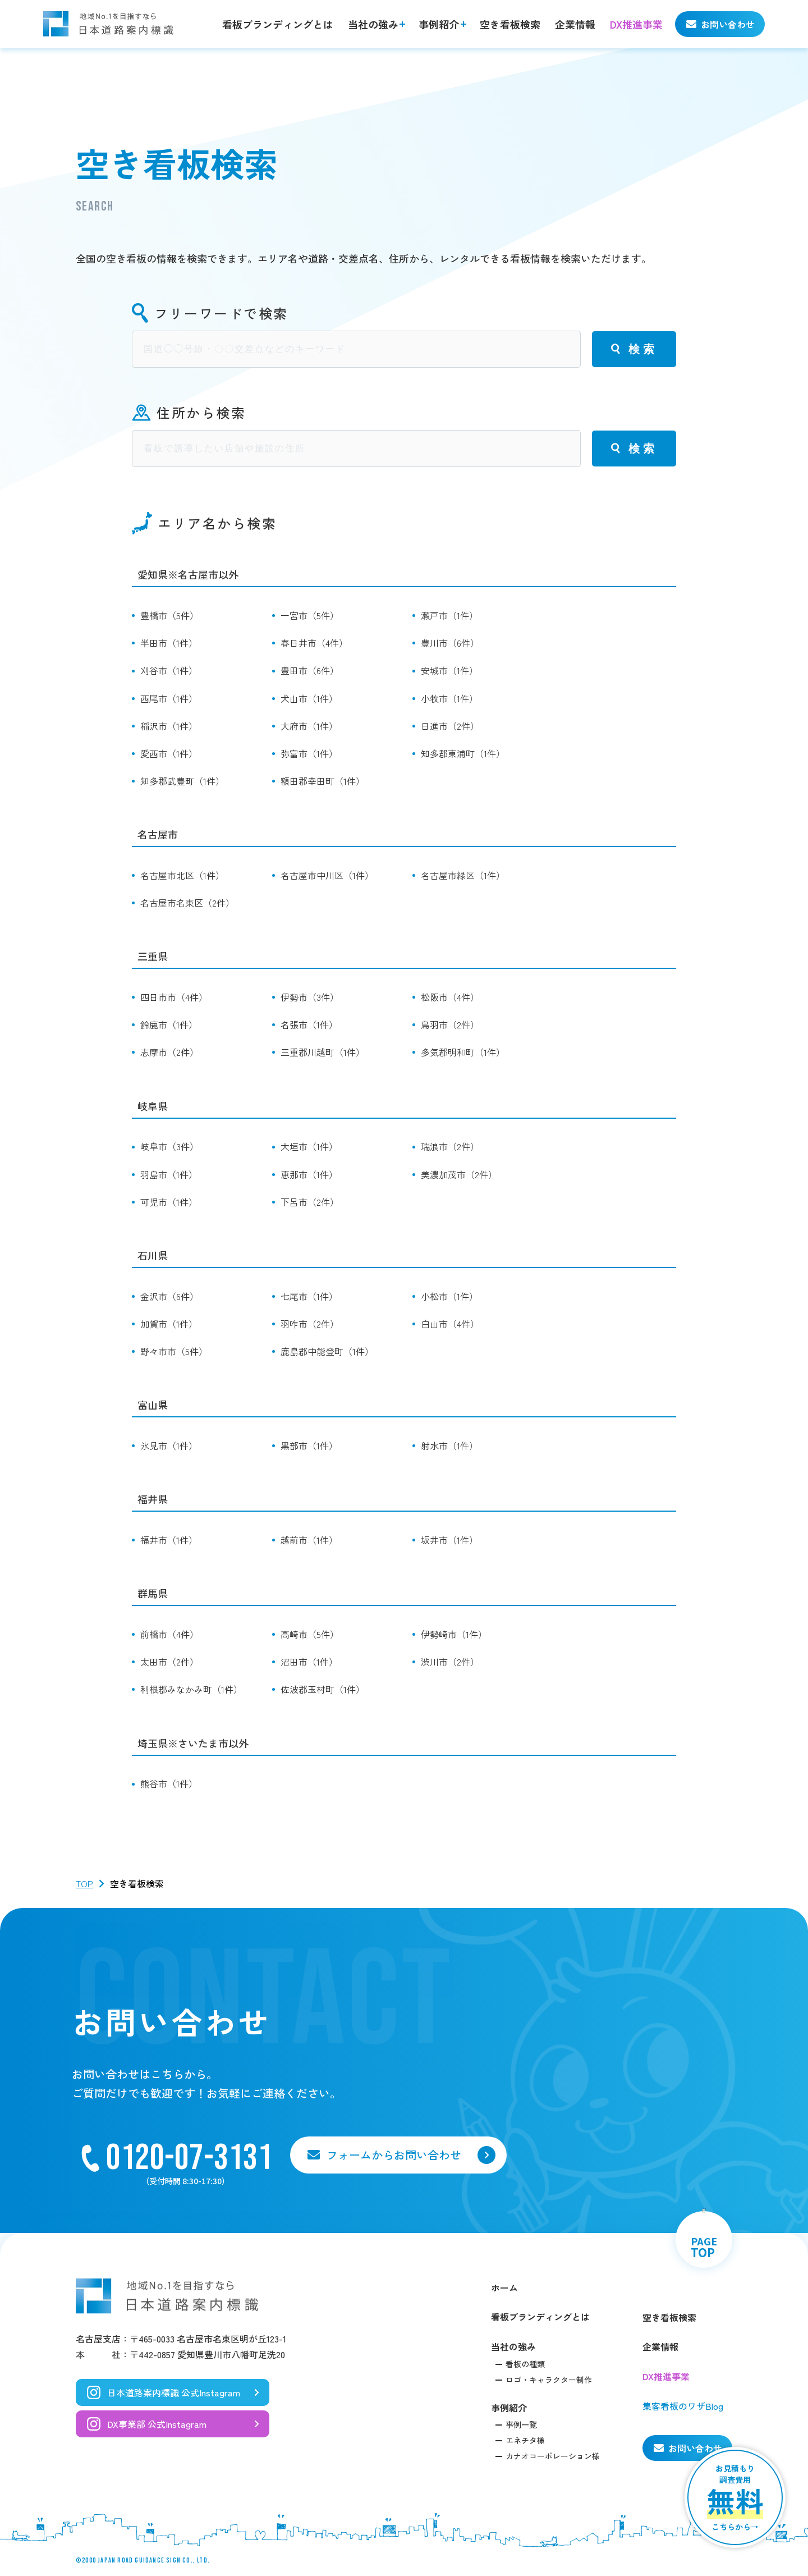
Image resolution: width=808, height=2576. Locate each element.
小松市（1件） (449, 1296)
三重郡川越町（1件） (323, 1052)
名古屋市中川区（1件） (327, 875)
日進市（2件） (450, 726)
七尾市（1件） (309, 1296)
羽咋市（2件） (310, 1323)
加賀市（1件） (169, 1323)
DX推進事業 (636, 24)
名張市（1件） (309, 1024)
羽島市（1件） (169, 1174)
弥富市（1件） (309, 753)
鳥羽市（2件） (450, 1024)
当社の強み (373, 24)
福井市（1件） (169, 1539)
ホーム (504, 2287)
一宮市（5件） (310, 615)
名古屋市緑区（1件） (463, 875)
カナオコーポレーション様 (553, 2455)
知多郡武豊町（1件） (182, 781)
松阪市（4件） (450, 997)
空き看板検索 (510, 24)
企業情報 (575, 24)
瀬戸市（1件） (449, 615)
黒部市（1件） (309, 1445)
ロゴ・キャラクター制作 (549, 2379)
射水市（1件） (449, 1445)
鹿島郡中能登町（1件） (327, 1351)
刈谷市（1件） (169, 670)
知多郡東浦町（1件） (463, 753)
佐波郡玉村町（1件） (323, 1689)
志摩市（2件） (169, 1052)
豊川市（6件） (450, 642)
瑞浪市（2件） (450, 1146)
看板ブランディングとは (277, 24)
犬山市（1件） (309, 698)
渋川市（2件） (450, 1661)
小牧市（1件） (449, 698)
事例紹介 (439, 24)
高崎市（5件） (310, 1634)
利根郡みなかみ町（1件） (191, 1689)
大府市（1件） (309, 726)
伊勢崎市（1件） (454, 1634)
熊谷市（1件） (169, 1783)
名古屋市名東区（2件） (187, 902)
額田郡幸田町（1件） (323, 781)
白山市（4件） (450, 1323)
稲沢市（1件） (169, 726)
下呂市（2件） (310, 1202)
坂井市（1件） (449, 1539)
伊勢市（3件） (310, 997)
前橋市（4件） (169, 1634)
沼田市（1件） (309, 1661)
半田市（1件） (169, 642)
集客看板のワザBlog (682, 2406)
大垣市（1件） (309, 1146)
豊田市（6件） (310, 670)
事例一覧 (521, 2424)
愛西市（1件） (169, 753)
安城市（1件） (449, 670)
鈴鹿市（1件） (169, 1024)
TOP (84, 1883)
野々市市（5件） (174, 1351)
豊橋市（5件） (169, 615)
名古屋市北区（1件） (182, 875)
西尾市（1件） (169, 698)
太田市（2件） (169, 1661)
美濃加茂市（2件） (459, 1174)
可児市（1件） (169, 1202)
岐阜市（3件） (169, 1146)
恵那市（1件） (309, 1174)
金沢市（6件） (169, 1296)
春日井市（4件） (314, 642)
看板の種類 (525, 2363)
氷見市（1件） (169, 1445)
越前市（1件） (309, 1539)
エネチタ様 (525, 2440)
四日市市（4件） (174, 997)
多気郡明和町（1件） (463, 1052)
